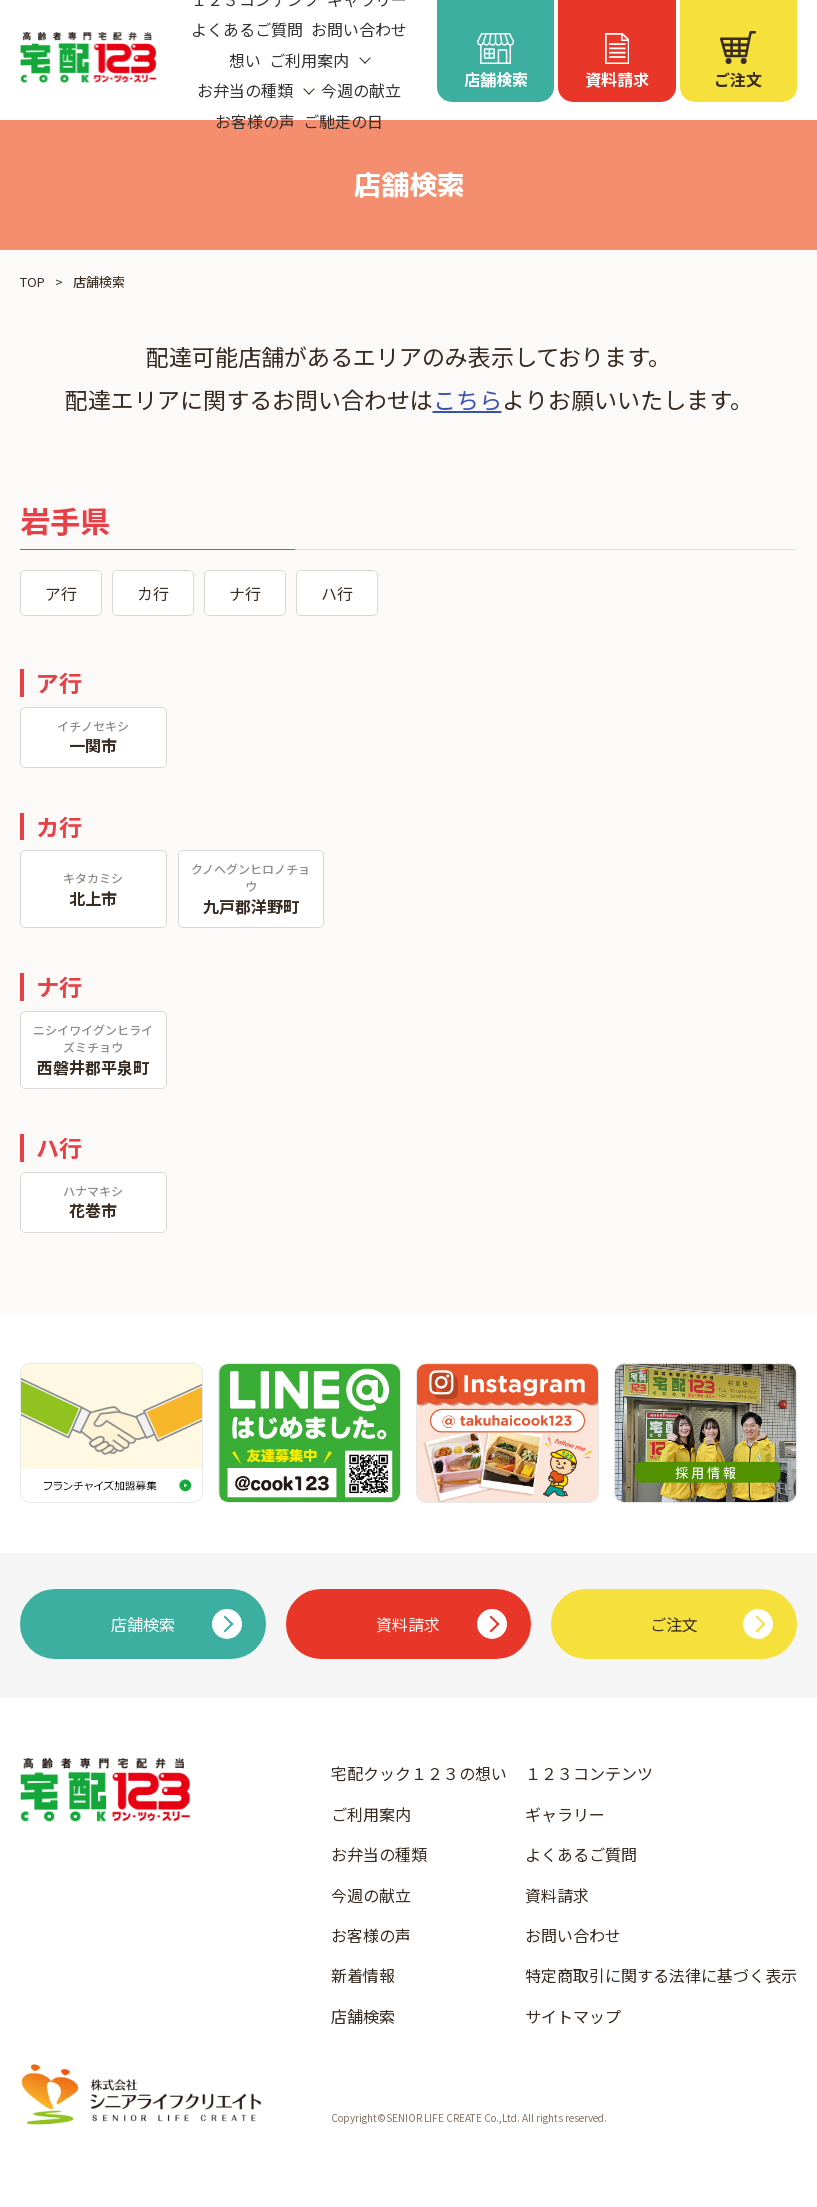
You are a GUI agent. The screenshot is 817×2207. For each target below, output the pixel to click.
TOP (32, 281)
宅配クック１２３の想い (419, 1773)
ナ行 (245, 593)
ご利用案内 (371, 1814)
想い (245, 60)
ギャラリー (565, 1814)
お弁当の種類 (379, 1854)
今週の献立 (361, 90)
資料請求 (557, 1895)
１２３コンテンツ (589, 1773)
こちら (467, 399)
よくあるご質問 (247, 29)
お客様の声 (255, 121)
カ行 (153, 593)
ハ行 (337, 593)
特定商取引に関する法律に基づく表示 (661, 1975)
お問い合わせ (359, 29)
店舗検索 (363, 2016)
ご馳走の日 (343, 121)
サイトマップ (573, 2016)
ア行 (61, 593)
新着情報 (363, 1975)
